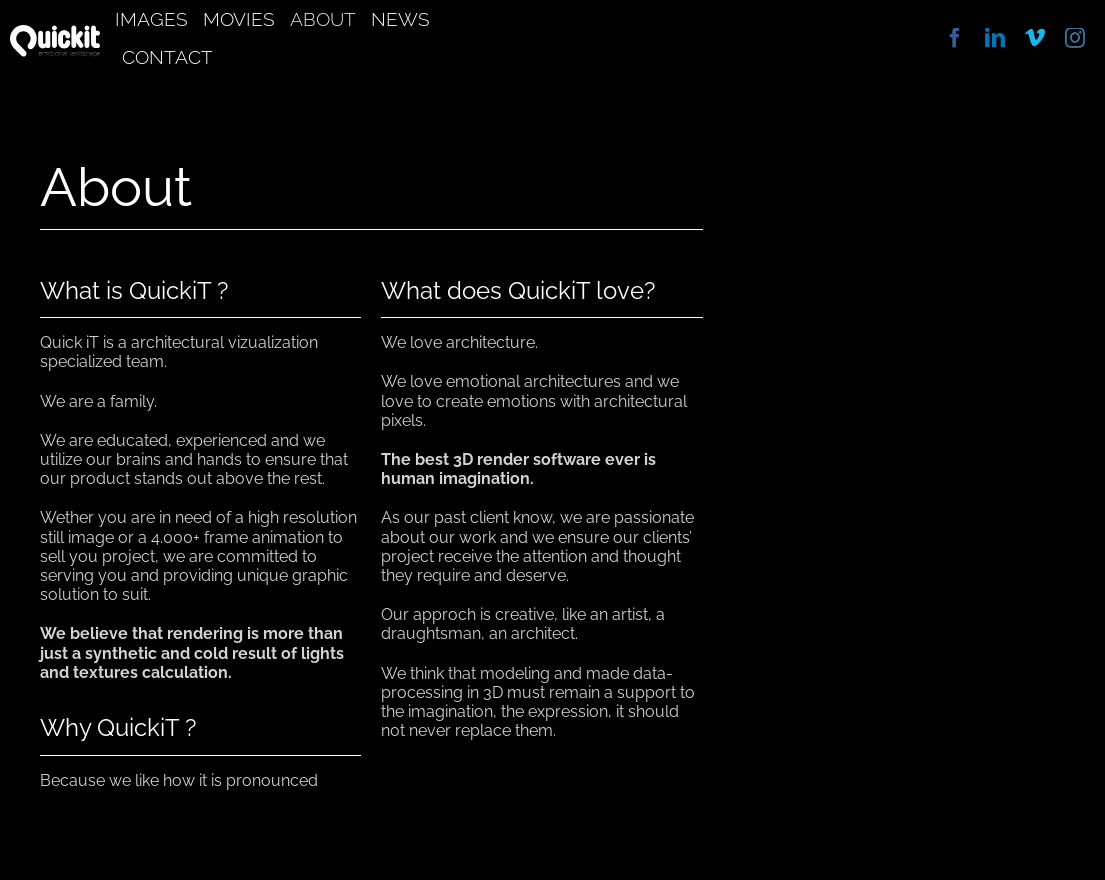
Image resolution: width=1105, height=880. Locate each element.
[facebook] (955, 38)
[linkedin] (995, 38)
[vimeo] (1035, 38)
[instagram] (1075, 38)
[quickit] (55, 32)
